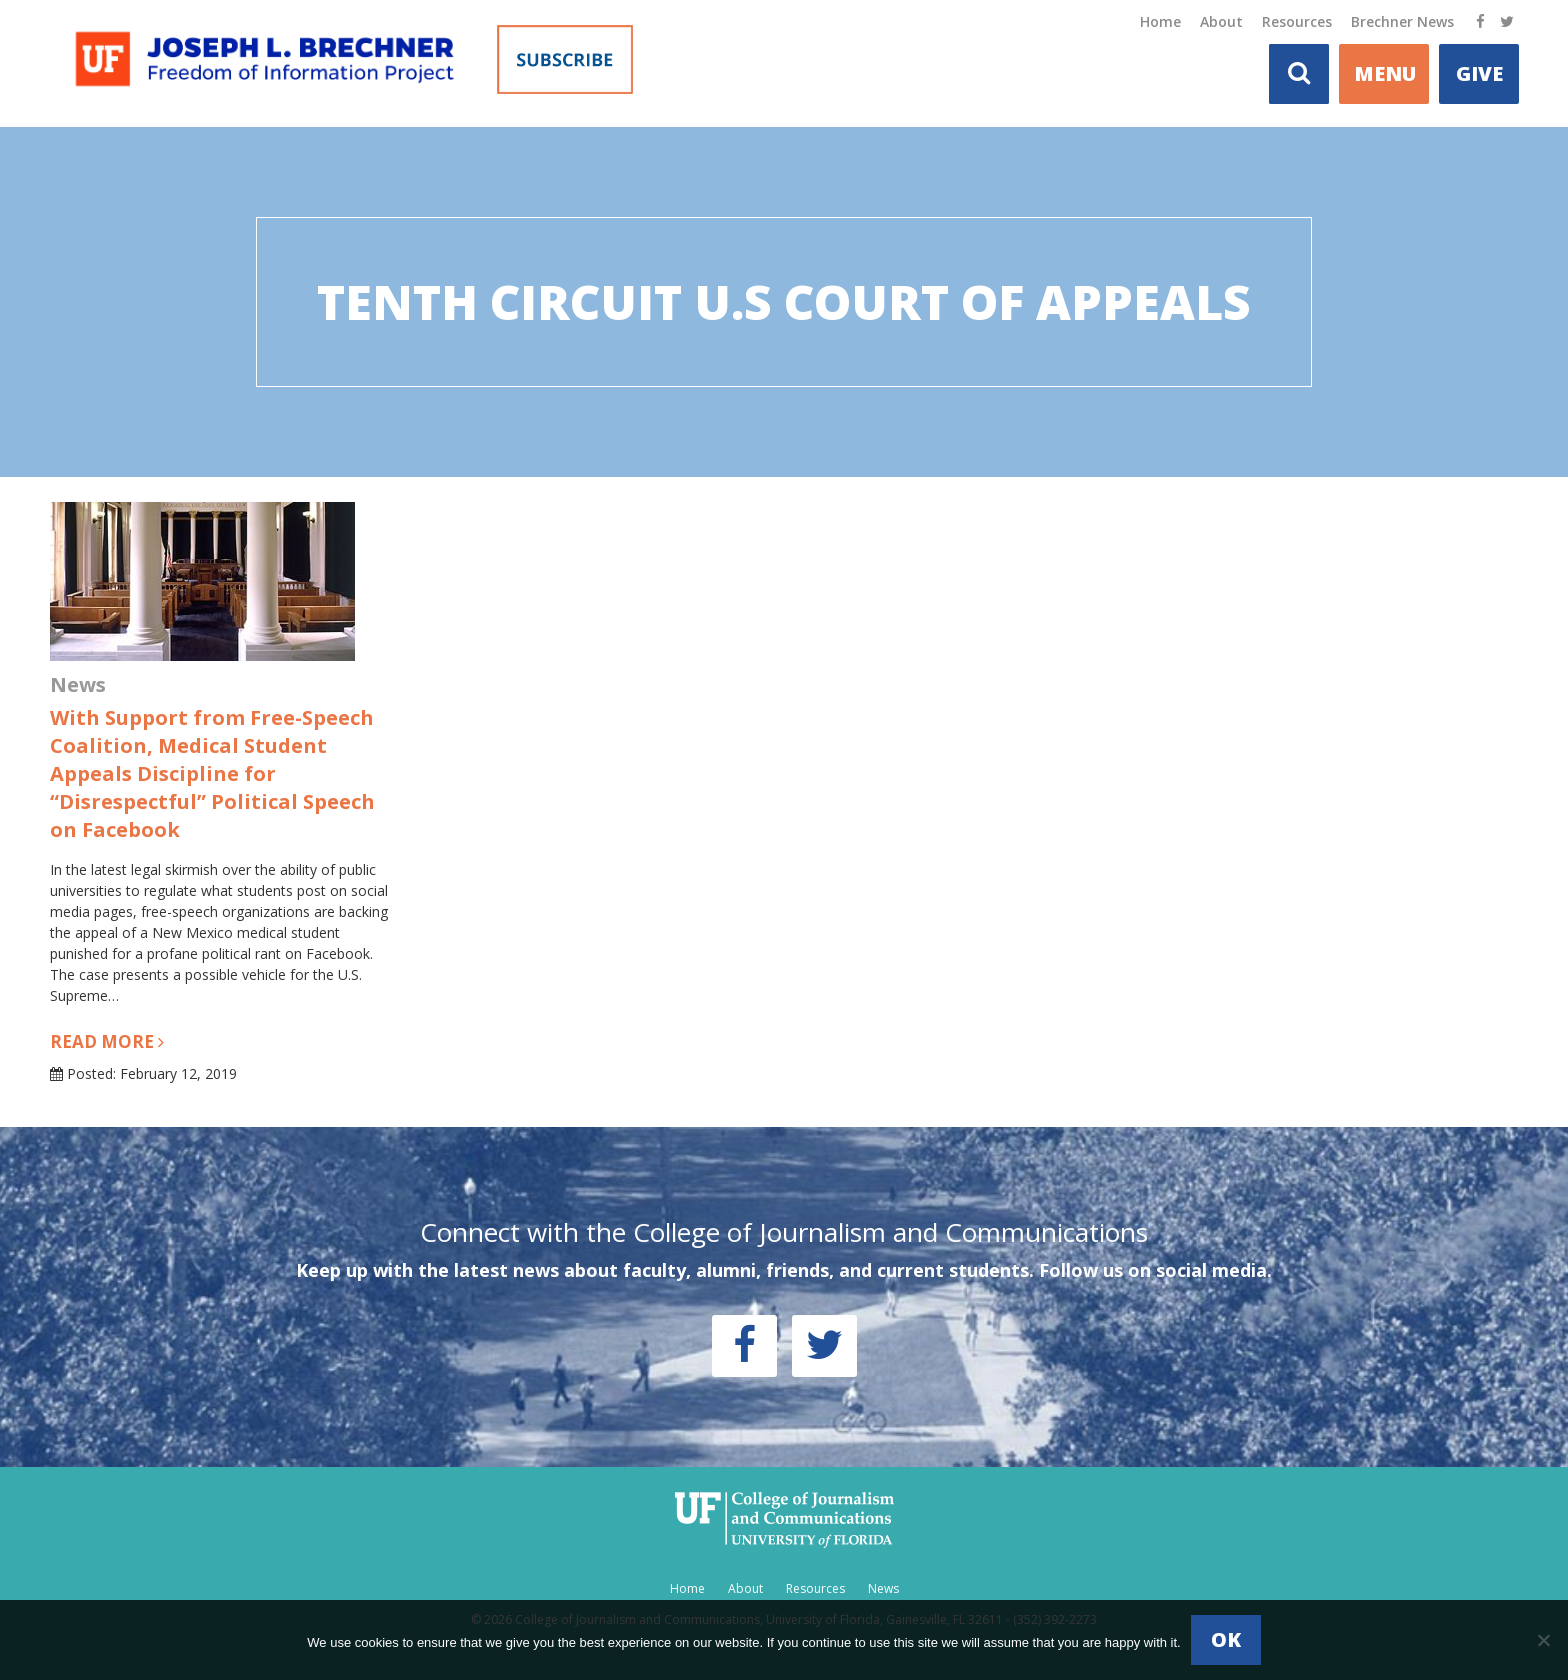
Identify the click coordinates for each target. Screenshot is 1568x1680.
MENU (1385, 73)
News (883, 1588)
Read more (107, 1041)
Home (1160, 21)
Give (1479, 73)
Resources (1297, 21)
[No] (1543, 1640)
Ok (1226, 1639)
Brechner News (1402, 21)
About (1221, 21)
